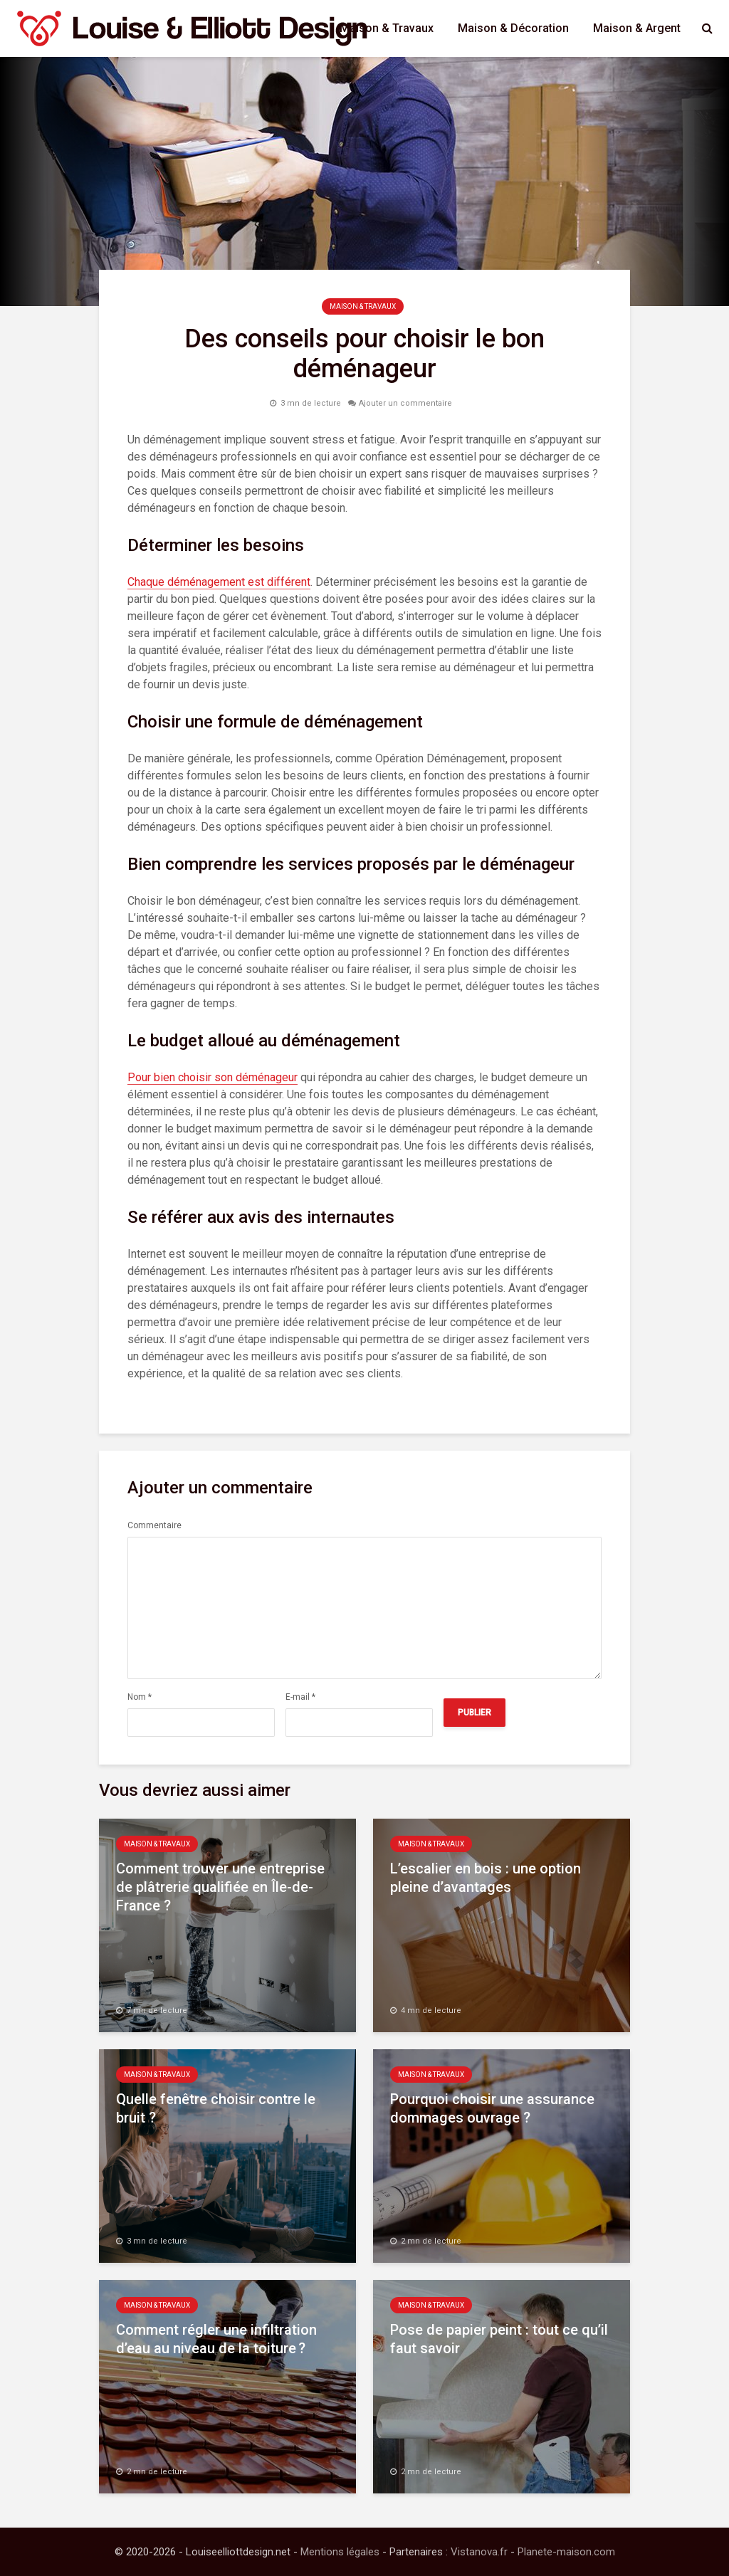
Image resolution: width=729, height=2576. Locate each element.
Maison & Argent (637, 28)
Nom (139, 1697)
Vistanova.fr (479, 2551)
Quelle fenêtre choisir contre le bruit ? (215, 2108)
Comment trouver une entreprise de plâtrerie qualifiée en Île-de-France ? (220, 1887)
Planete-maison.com (566, 2551)
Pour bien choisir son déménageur (212, 1077)
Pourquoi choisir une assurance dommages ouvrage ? (492, 2108)
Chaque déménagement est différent (218, 582)
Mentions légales (339, 2551)
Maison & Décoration (513, 28)
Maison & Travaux (387, 28)
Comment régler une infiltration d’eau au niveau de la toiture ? (216, 2339)
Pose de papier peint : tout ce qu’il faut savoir (499, 2339)
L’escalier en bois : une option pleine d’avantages (485, 1878)
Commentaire (154, 1525)
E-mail (300, 1697)
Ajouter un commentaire (405, 403)
